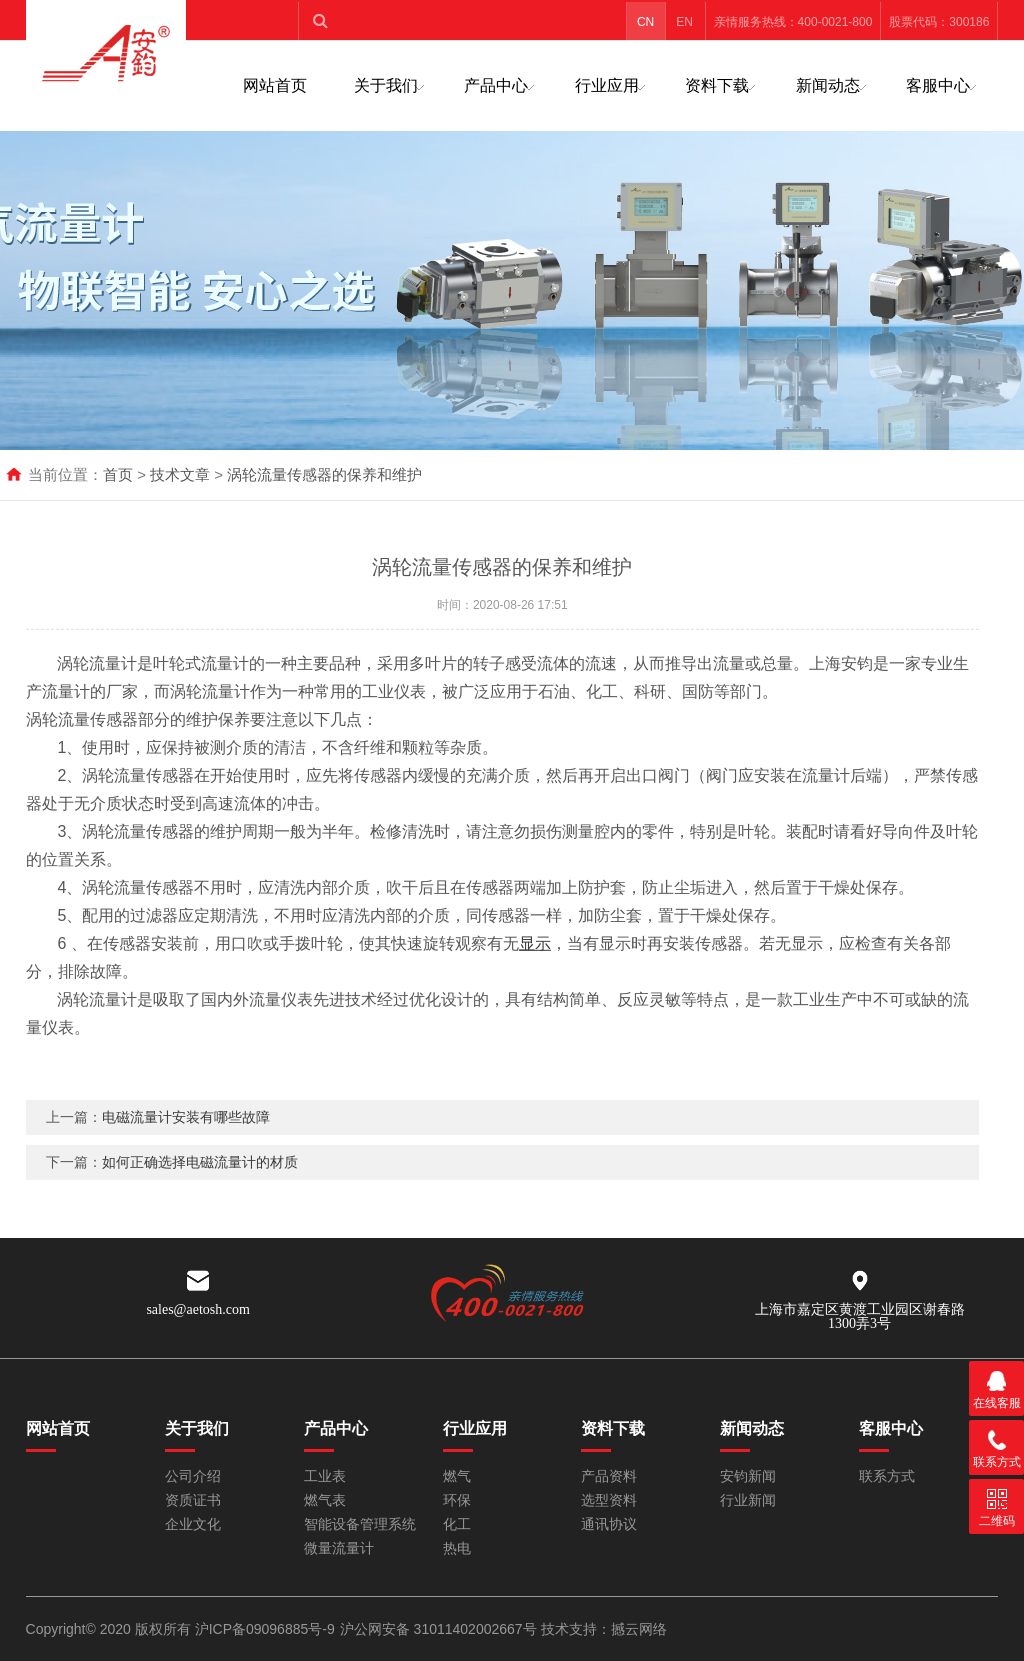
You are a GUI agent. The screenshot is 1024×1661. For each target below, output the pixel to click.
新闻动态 (828, 85)
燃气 (457, 1476)
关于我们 (386, 85)
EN (684, 22)
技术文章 (180, 474)
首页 (118, 474)
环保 (457, 1500)
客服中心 (938, 85)
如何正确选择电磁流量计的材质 (200, 1185)
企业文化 (193, 1524)
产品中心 (496, 85)
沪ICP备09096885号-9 (265, 1629)
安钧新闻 (748, 1476)
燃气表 (325, 1500)
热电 (457, 1548)
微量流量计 (339, 1548)
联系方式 (887, 1476)
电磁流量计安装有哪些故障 (186, 1140)
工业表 (325, 1476)
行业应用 (607, 85)
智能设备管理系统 (360, 1524)
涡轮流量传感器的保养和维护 (324, 474)
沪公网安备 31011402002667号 (440, 1629)
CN (645, 22)
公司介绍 (193, 1476)
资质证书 (193, 1500)
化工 (457, 1524)
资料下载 (717, 85)
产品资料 (609, 1476)
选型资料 (609, 1500)
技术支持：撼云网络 (604, 1629)
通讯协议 (609, 1524)
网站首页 (275, 85)
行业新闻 (748, 1500)
